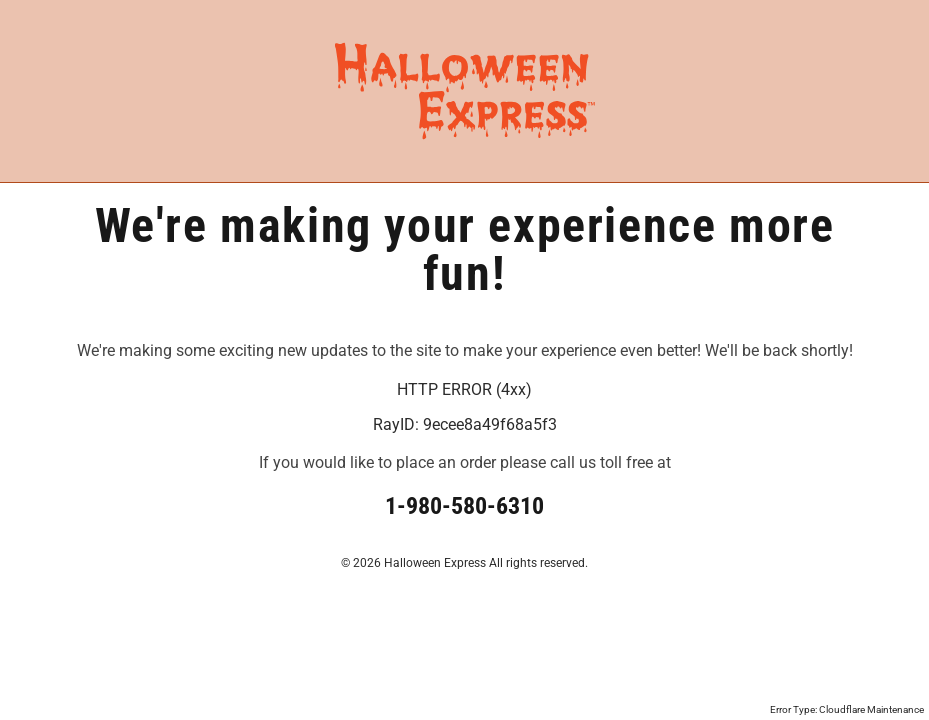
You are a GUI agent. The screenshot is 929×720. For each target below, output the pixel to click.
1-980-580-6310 (464, 506)
